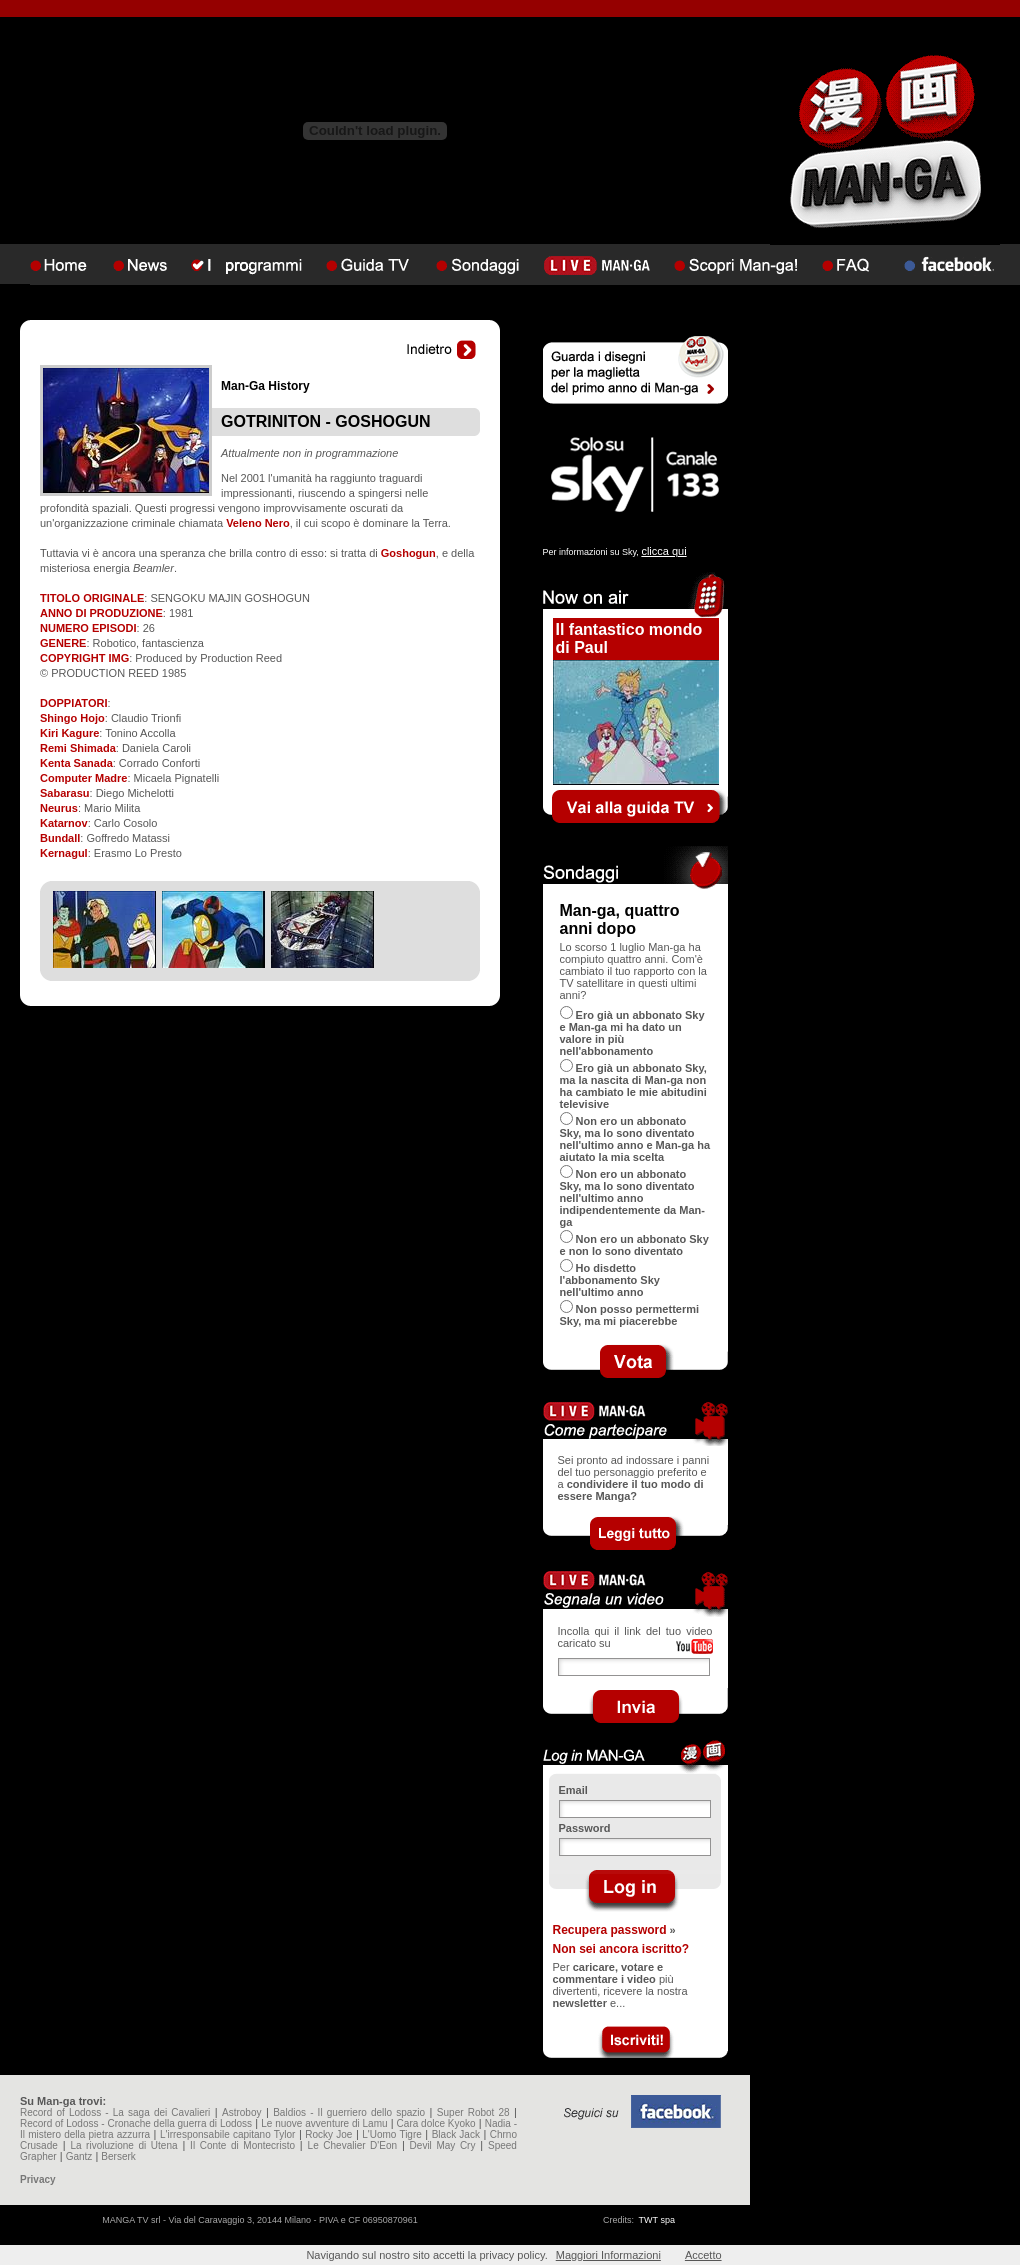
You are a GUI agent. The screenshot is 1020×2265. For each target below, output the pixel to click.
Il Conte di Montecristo (242, 2145)
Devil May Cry (443, 2145)
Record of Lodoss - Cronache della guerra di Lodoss (136, 2123)
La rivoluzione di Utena (123, 2145)
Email (573, 1790)
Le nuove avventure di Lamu (324, 2123)
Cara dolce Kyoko (436, 2123)
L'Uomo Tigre (392, 2134)
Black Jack (456, 2134)
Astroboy (241, 2112)
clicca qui (663, 551)
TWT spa (657, 2220)
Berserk (118, 2156)
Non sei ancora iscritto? (621, 1949)
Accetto (703, 2255)
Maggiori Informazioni (608, 2255)
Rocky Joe (328, 2134)
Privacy (38, 2179)
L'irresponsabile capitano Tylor (227, 2134)
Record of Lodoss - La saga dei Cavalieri (115, 2112)
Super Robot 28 (473, 2112)
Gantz (79, 2156)
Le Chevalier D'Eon (352, 2145)
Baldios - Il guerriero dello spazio (349, 2112)
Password (585, 1828)
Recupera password (610, 1930)
